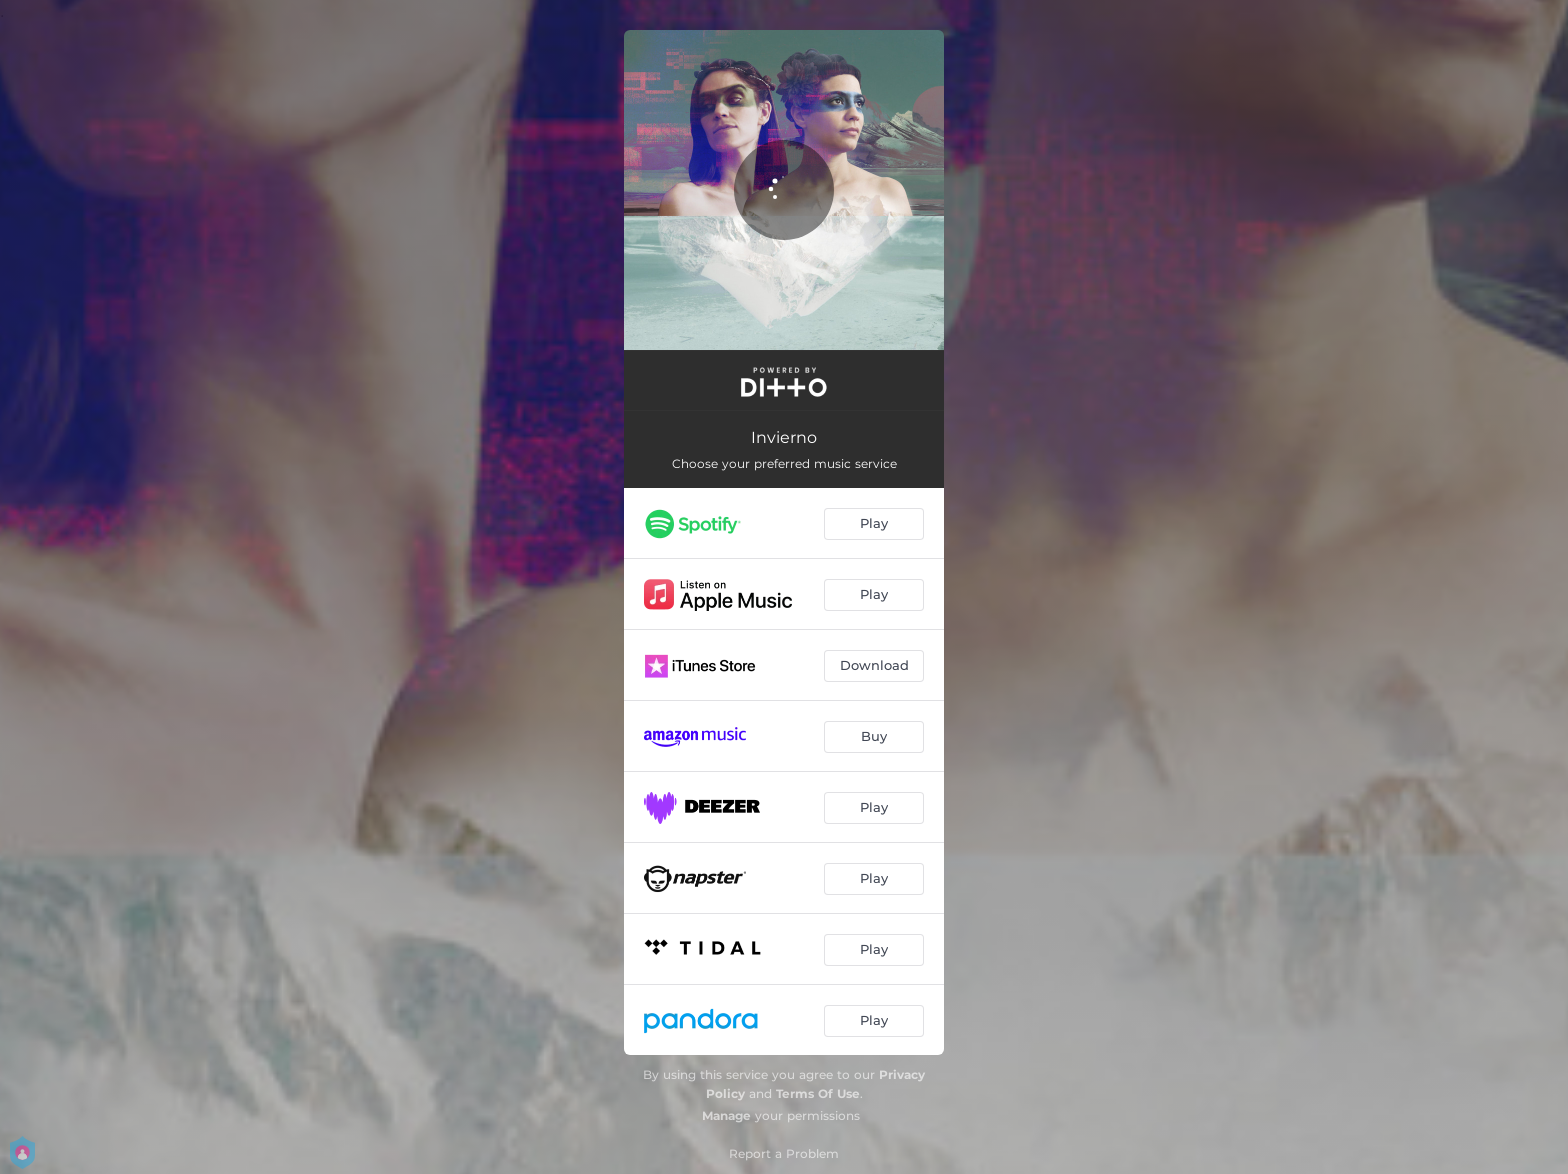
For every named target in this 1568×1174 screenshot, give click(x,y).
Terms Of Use (818, 1093)
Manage (726, 1115)
